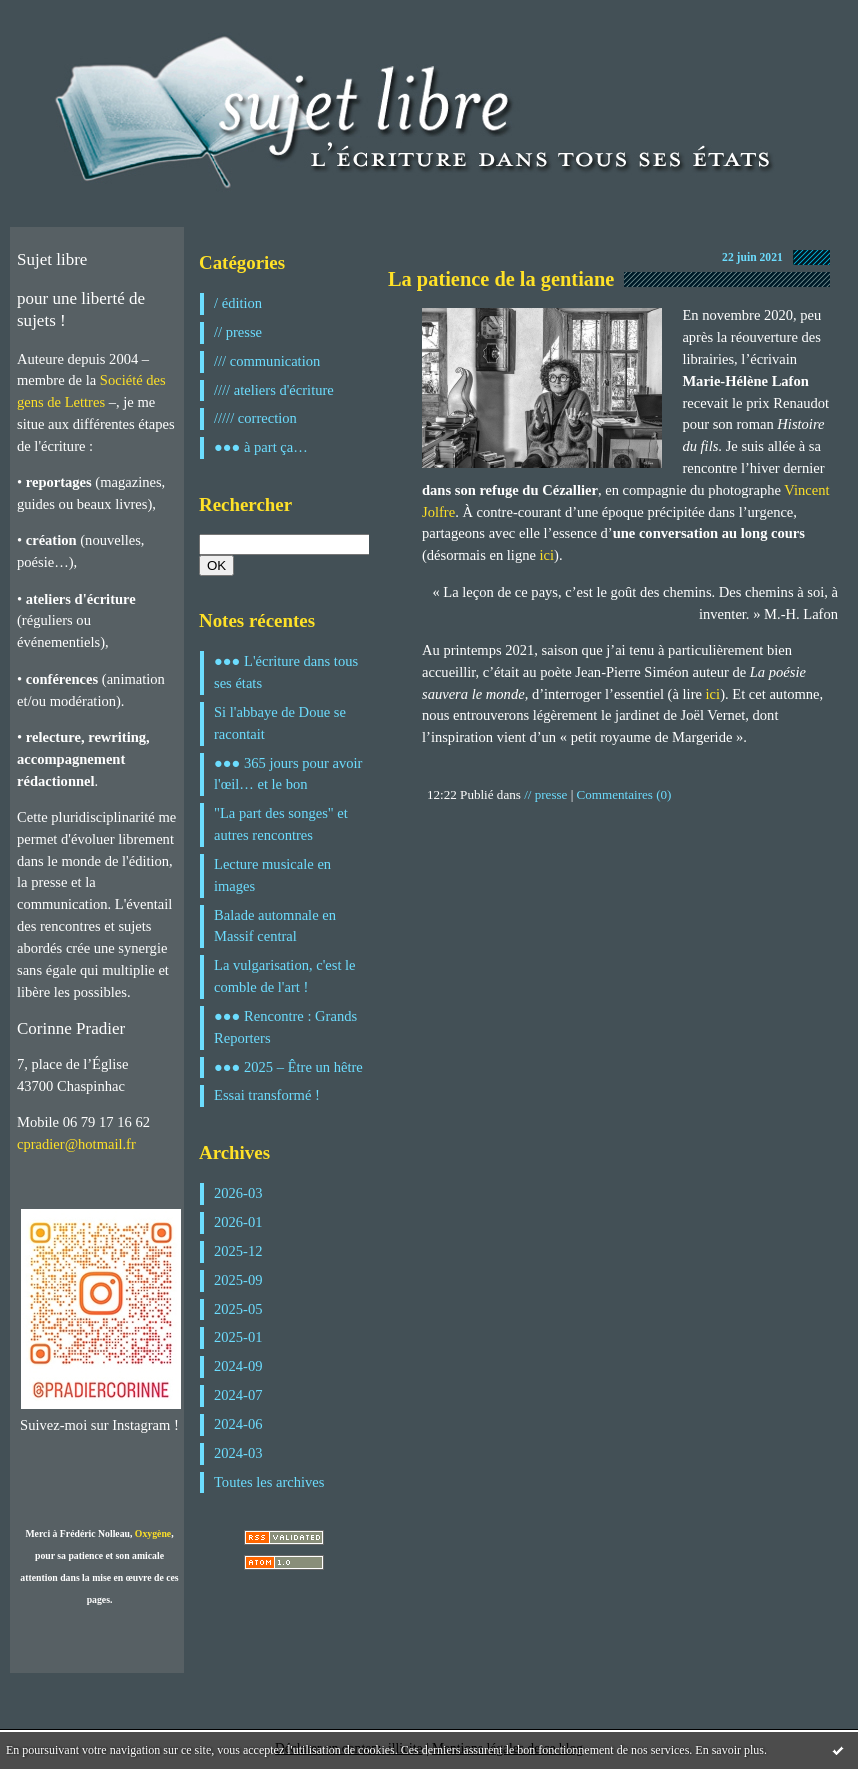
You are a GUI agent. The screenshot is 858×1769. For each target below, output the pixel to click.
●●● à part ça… (261, 447)
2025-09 (238, 1280)
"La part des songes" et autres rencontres (281, 824)
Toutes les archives (269, 1482)
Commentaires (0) (624, 794)
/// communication (267, 361)
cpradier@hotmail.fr (76, 1144)
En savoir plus (729, 1750)
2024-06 (238, 1424)
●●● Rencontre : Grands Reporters (285, 1027)
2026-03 (238, 1193)
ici (547, 555)
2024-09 (238, 1366)
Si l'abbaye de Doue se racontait (280, 723)
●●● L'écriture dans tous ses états (286, 672)
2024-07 (238, 1395)
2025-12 (238, 1251)
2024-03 (238, 1453)
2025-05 (238, 1309)
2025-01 (238, 1337)
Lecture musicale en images (272, 875)
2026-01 (238, 1222)
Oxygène (153, 1533)
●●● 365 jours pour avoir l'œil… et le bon (288, 774)
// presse (238, 332)
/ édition (238, 303)
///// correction (255, 418)
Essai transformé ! (267, 1095)
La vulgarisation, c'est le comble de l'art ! (285, 976)
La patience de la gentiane (501, 279)
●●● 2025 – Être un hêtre (288, 1067)
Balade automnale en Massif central (275, 926)
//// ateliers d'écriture (274, 390)
